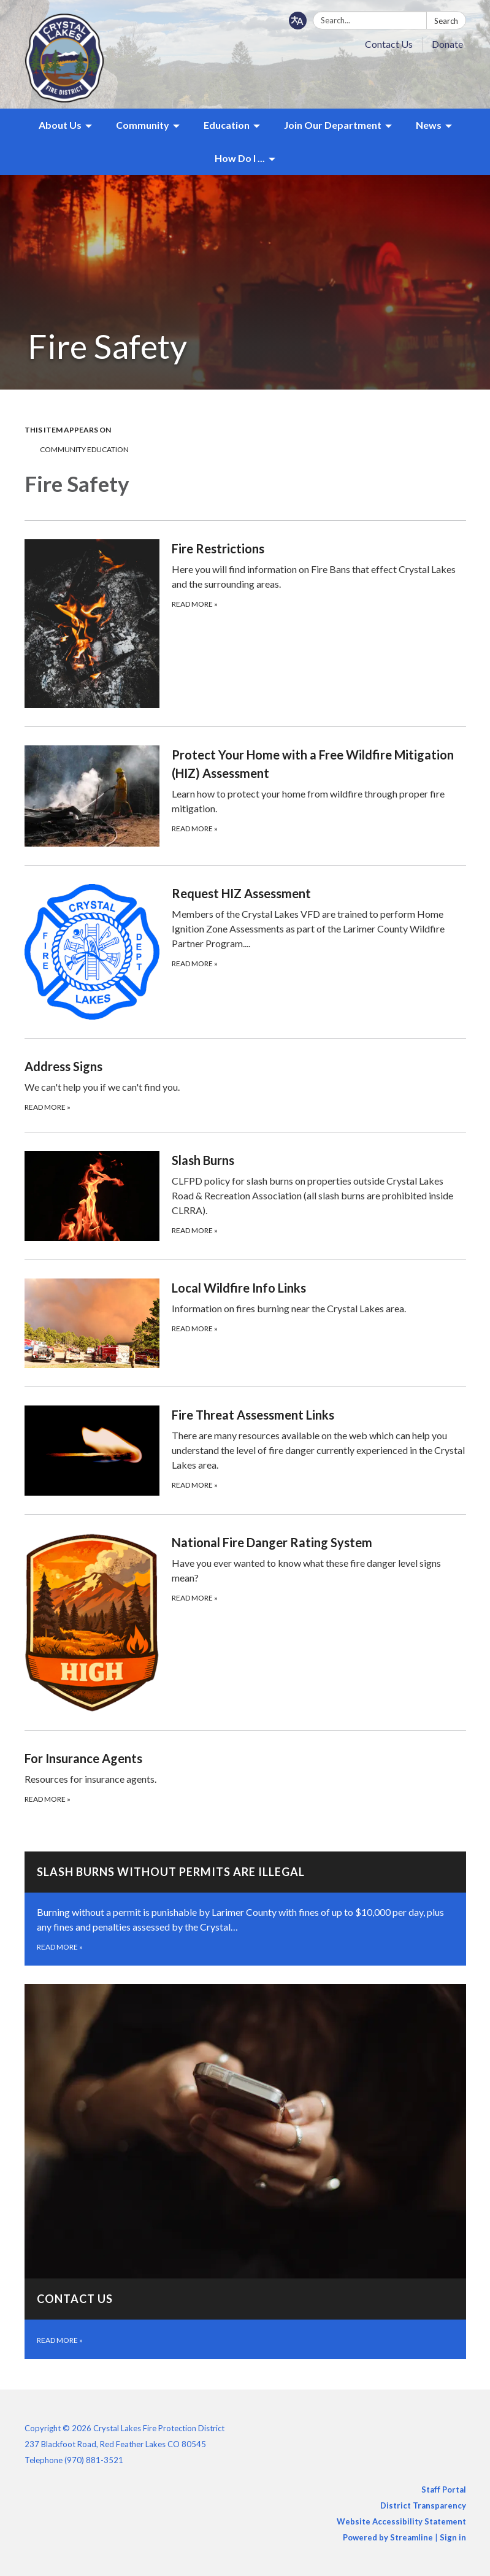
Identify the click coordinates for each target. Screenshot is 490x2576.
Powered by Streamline (388, 2537)
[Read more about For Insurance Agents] (245, 1777)
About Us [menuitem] (60, 125)
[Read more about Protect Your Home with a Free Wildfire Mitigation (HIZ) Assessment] (245, 795)
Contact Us (389, 44)
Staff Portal (443, 2489)
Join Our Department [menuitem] (332, 125)
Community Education (84, 449)
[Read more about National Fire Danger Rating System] (245, 1622)
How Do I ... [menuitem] (240, 158)
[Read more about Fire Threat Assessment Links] (245, 1450)
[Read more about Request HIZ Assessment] (245, 951)
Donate (447, 44)
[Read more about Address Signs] (245, 1085)
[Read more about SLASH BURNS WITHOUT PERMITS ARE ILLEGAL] (245, 1908)
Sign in (453, 2537)
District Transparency (423, 2505)
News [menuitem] (429, 125)
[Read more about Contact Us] (245, 2171)
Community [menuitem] (142, 125)
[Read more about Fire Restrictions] (245, 623)
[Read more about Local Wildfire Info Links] (245, 1323)
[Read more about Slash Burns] (245, 1195)
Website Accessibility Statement (401, 2521)
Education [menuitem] (227, 125)
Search (446, 21)
